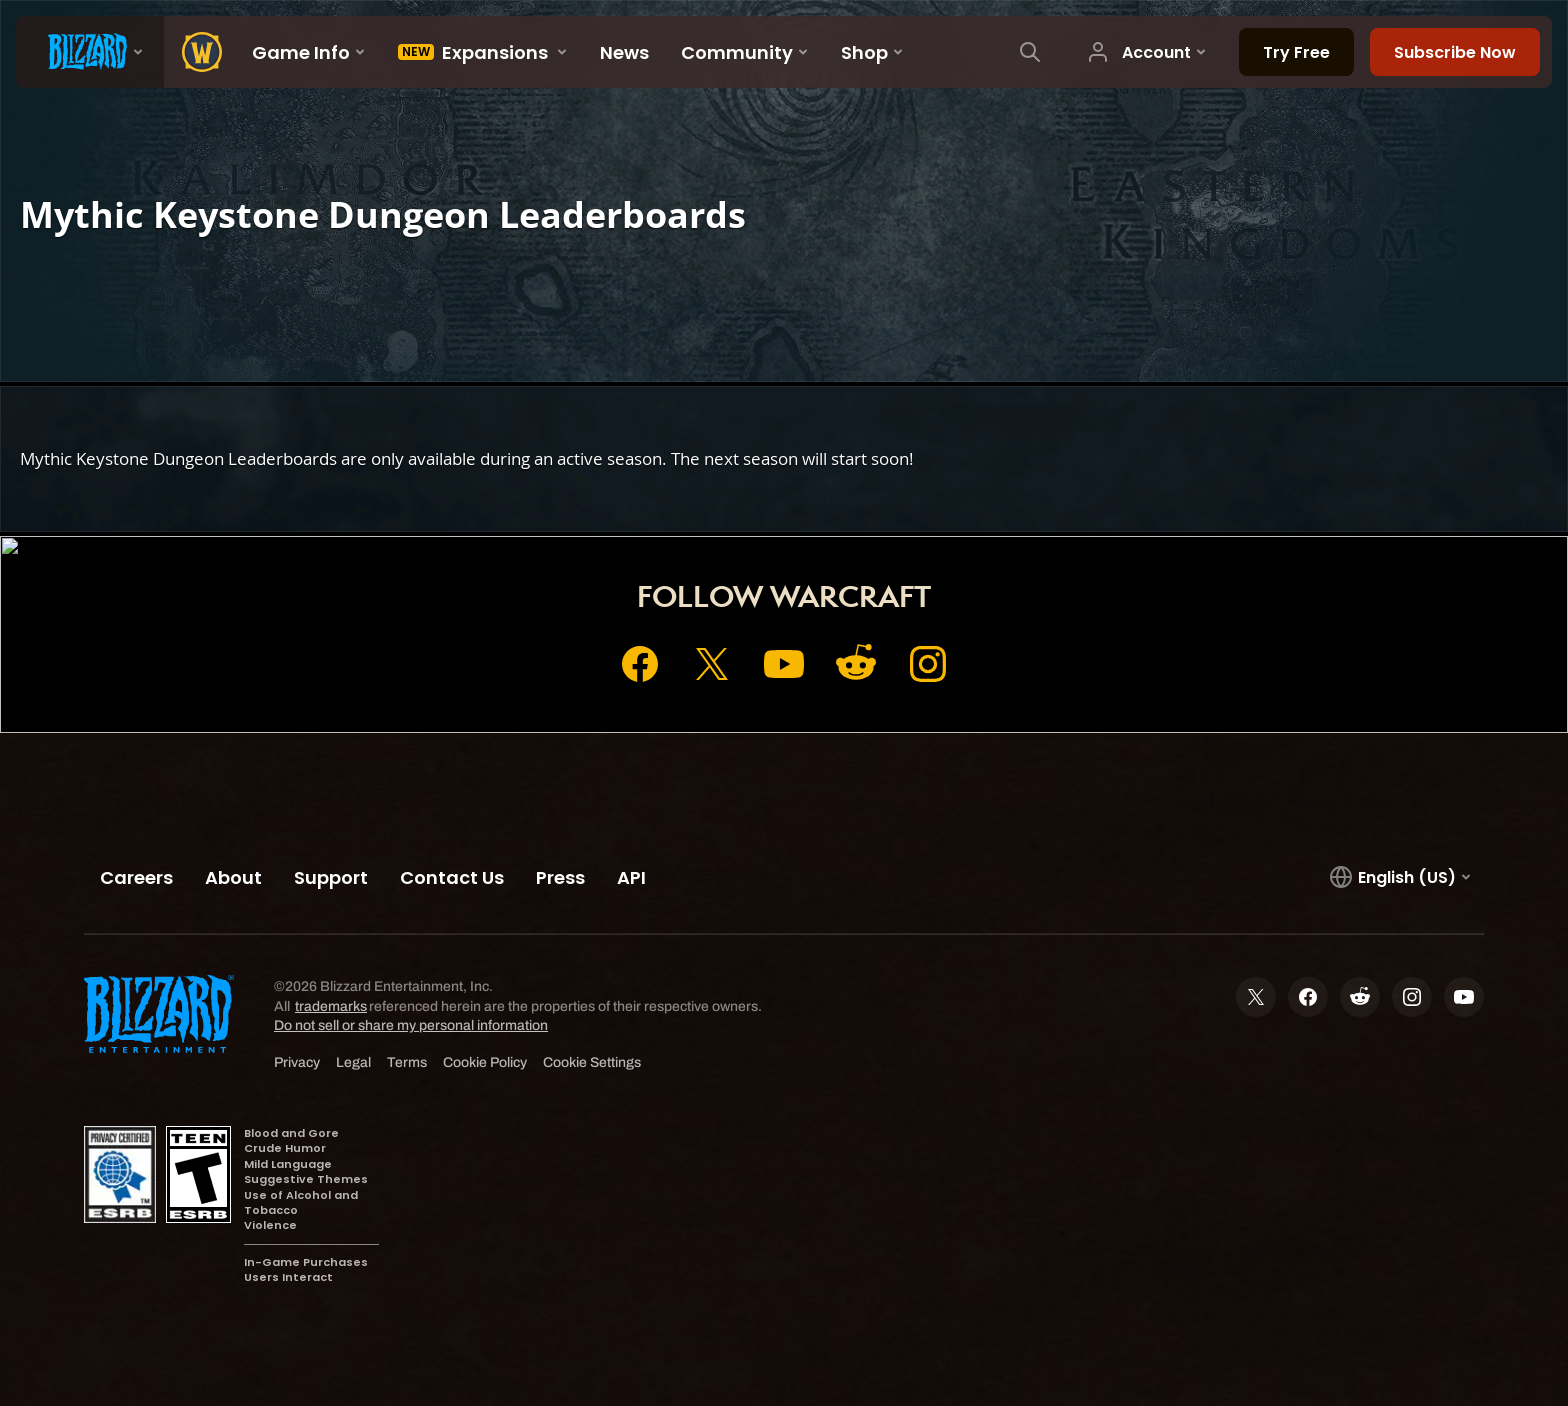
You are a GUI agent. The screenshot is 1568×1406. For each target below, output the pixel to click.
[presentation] (90, 52)
